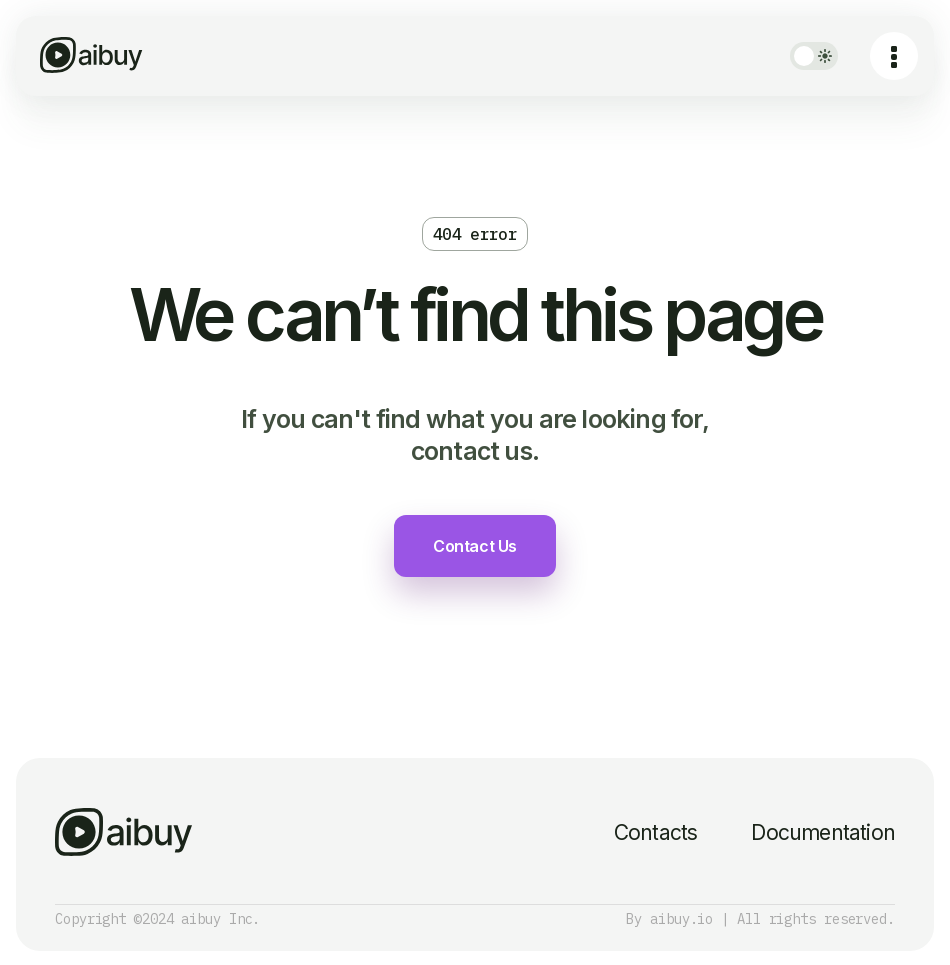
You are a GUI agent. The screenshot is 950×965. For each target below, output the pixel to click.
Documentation (823, 832)
